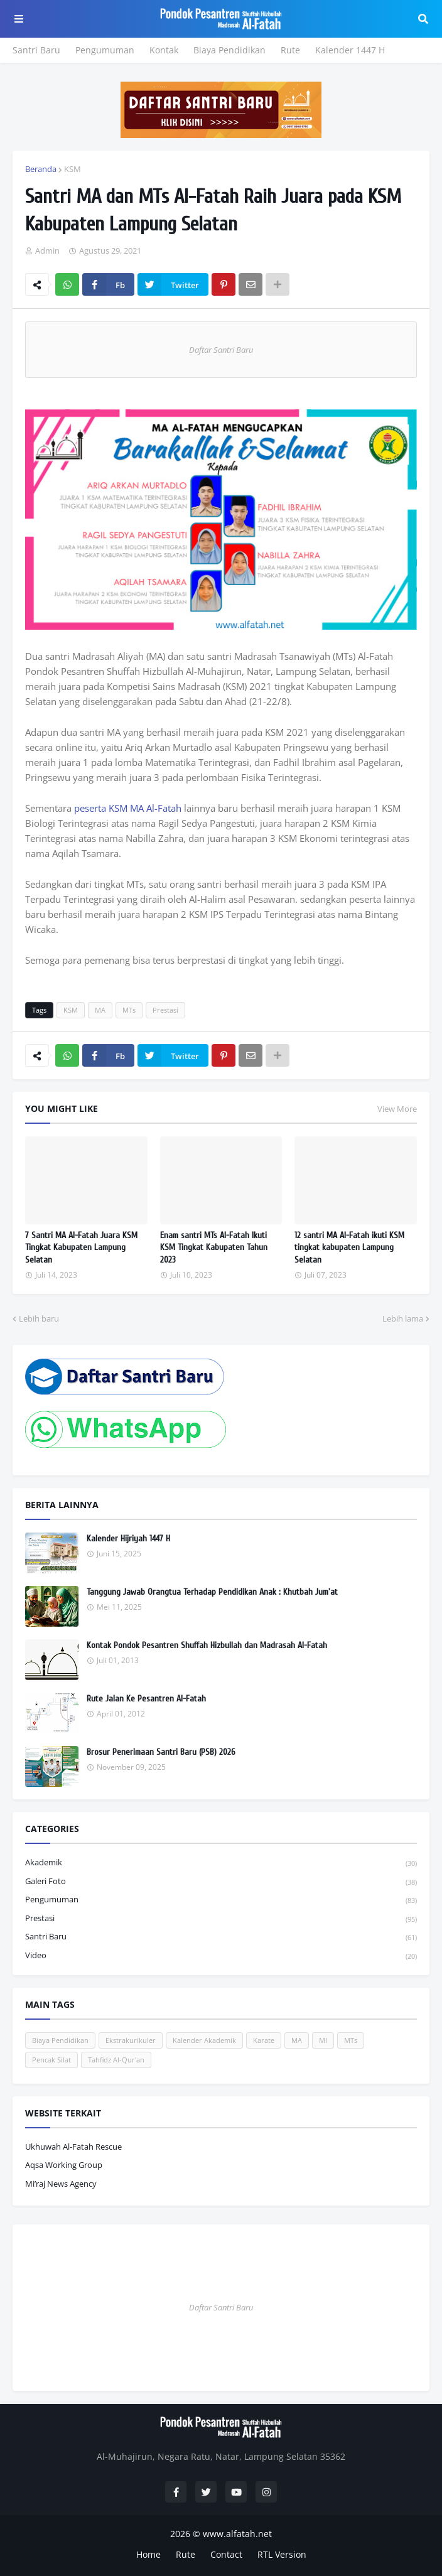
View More (397, 1108)
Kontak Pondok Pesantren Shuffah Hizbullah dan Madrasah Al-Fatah (207, 1645)
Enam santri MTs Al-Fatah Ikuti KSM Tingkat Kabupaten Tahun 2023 (213, 1247)
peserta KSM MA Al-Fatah (127, 808)
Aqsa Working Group (63, 2164)
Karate (263, 2040)
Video (221, 1955)
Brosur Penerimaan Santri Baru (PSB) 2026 (161, 1752)
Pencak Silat (51, 2059)
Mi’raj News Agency (61, 2183)
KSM (72, 169)
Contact (226, 2554)
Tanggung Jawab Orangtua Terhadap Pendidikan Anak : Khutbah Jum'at (212, 1592)
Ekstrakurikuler (130, 2040)
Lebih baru (39, 1318)
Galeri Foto (221, 1882)
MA (100, 1010)
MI (323, 2040)
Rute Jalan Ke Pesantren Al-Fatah (146, 1698)
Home (148, 2554)
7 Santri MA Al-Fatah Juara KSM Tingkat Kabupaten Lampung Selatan (81, 1247)
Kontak (163, 50)
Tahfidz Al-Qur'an (116, 2059)
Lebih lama (402, 1318)
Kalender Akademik (204, 2040)
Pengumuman (104, 50)
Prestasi (165, 1010)
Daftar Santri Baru (221, 349)
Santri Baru (36, 50)
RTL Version (281, 2554)
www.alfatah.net (237, 2534)
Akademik (221, 1863)
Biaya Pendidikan (229, 50)
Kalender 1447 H (350, 50)
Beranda (41, 169)
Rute (290, 50)
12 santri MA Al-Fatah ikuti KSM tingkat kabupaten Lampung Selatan (349, 1247)
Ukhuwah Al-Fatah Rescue (73, 2146)
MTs (129, 1010)
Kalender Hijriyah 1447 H (128, 1538)
